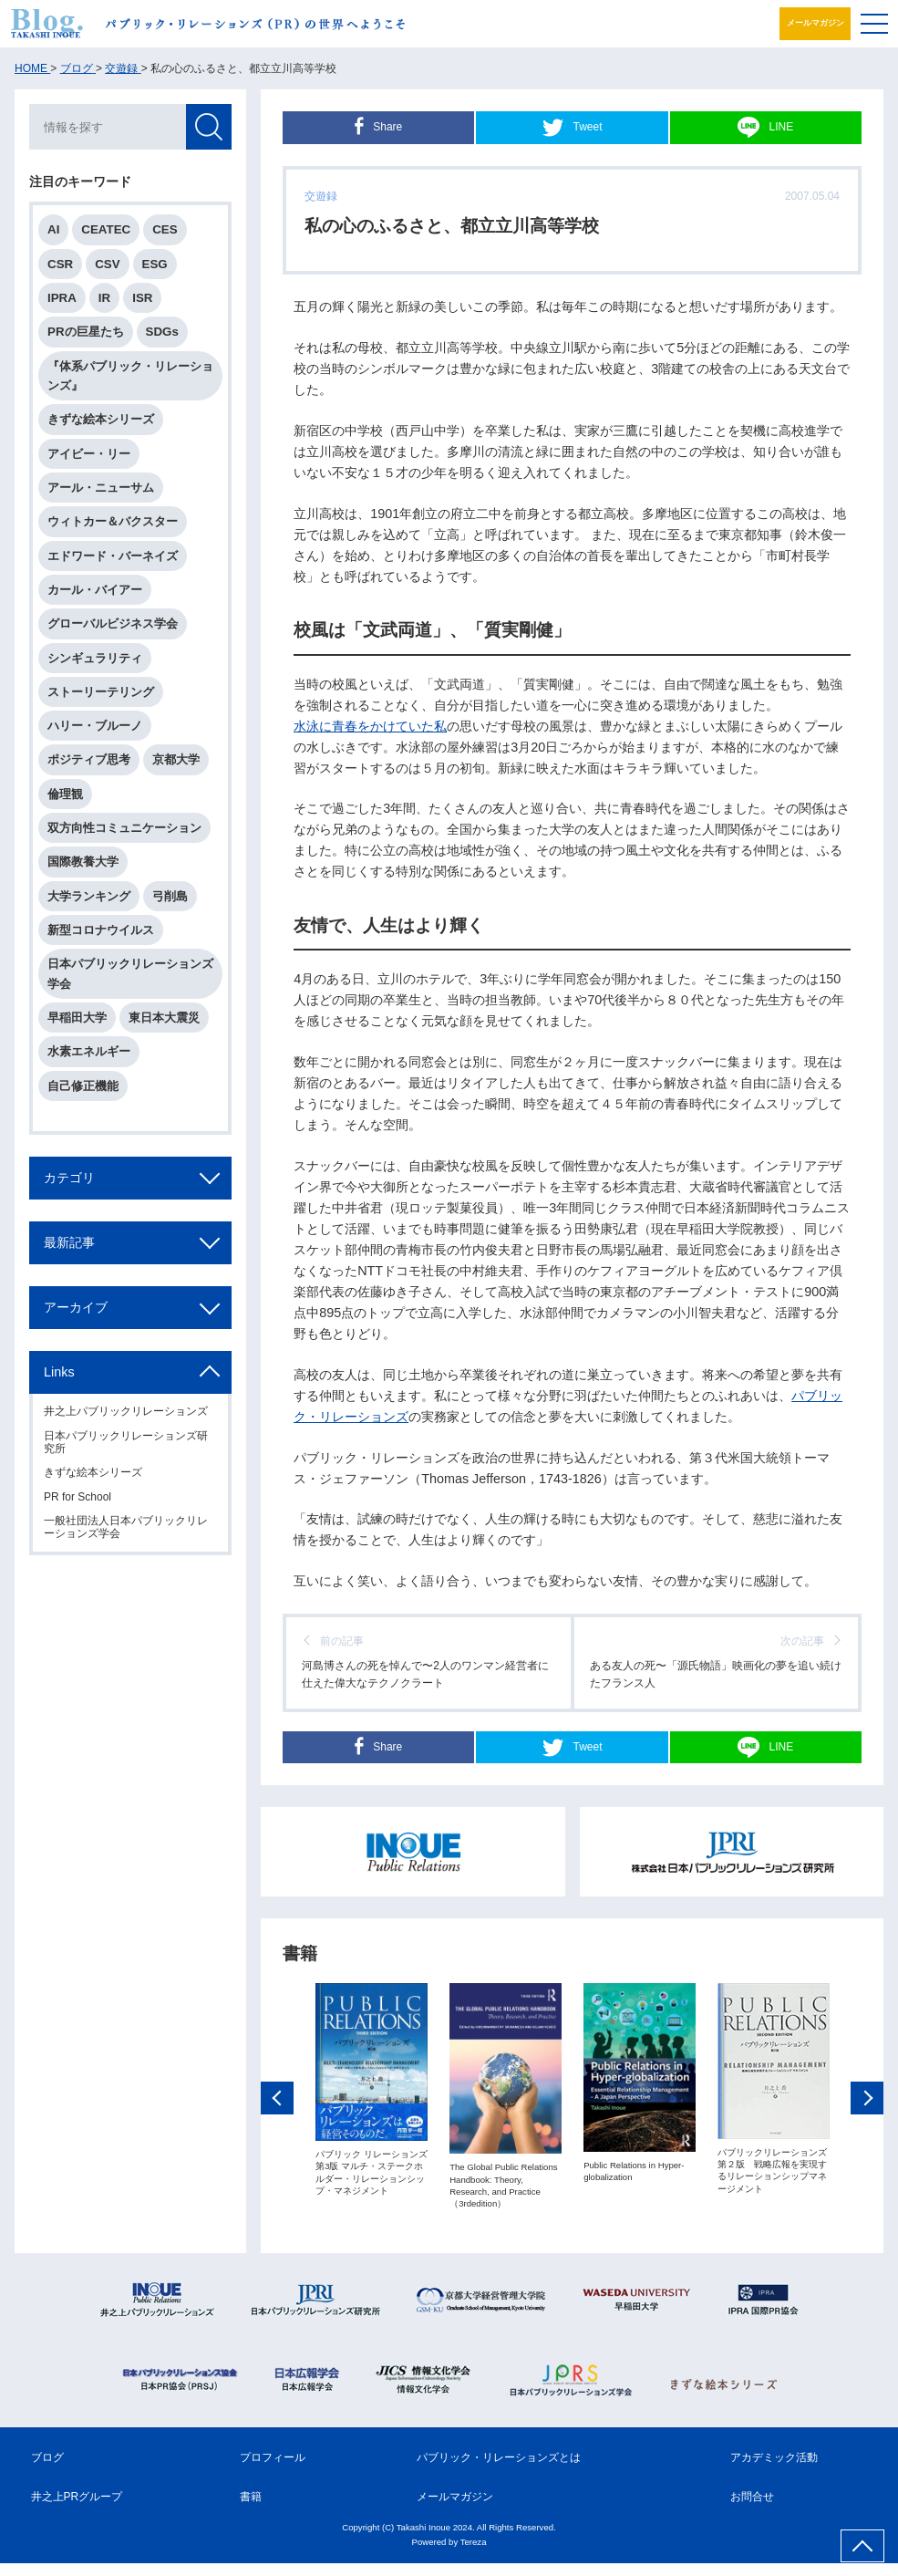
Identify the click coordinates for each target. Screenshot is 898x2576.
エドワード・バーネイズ (112, 556)
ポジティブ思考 (88, 759)
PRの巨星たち (85, 331)
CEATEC (105, 229)
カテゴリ (69, 1177)
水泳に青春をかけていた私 (370, 726)
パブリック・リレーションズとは (499, 2470)
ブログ (47, 2470)
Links (59, 1372)
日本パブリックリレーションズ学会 (130, 973)
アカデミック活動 (774, 2470)
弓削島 (170, 896)
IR (104, 298)
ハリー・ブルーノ (94, 725)
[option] (371, 2108)
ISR (142, 298)
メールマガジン (808, 23)
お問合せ (752, 2509)
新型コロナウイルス (100, 930)
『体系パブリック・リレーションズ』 (130, 375)
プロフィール (272, 2470)
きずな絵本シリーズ (100, 419)
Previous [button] (277, 2116)
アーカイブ (76, 1307)
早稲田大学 (77, 1017)
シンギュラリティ (94, 658)
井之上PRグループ (77, 2509)
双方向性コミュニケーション (124, 828)
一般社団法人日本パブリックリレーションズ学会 (126, 1527)
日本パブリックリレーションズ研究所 (126, 1442)
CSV (107, 264)
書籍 (251, 2509)
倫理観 (65, 794)
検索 (209, 127)
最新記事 (69, 1242)
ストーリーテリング (100, 692)
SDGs (162, 331)
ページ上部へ (862, 2545)
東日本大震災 (164, 1017)
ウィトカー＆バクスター (112, 521)
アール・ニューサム (100, 487)
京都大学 (176, 759)
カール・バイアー (94, 590)
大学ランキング (88, 896)
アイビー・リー (88, 454)
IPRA (62, 298)
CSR (60, 264)
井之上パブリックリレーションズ (126, 1411)
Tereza (473, 2554)
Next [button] (867, 2116)
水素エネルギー (88, 1051)
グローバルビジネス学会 (112, 623)
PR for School (77, 1497)
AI (53, 229)
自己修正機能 (83, 1086)
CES (164, 229)
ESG (155, 264)
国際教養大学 (83, 861)
